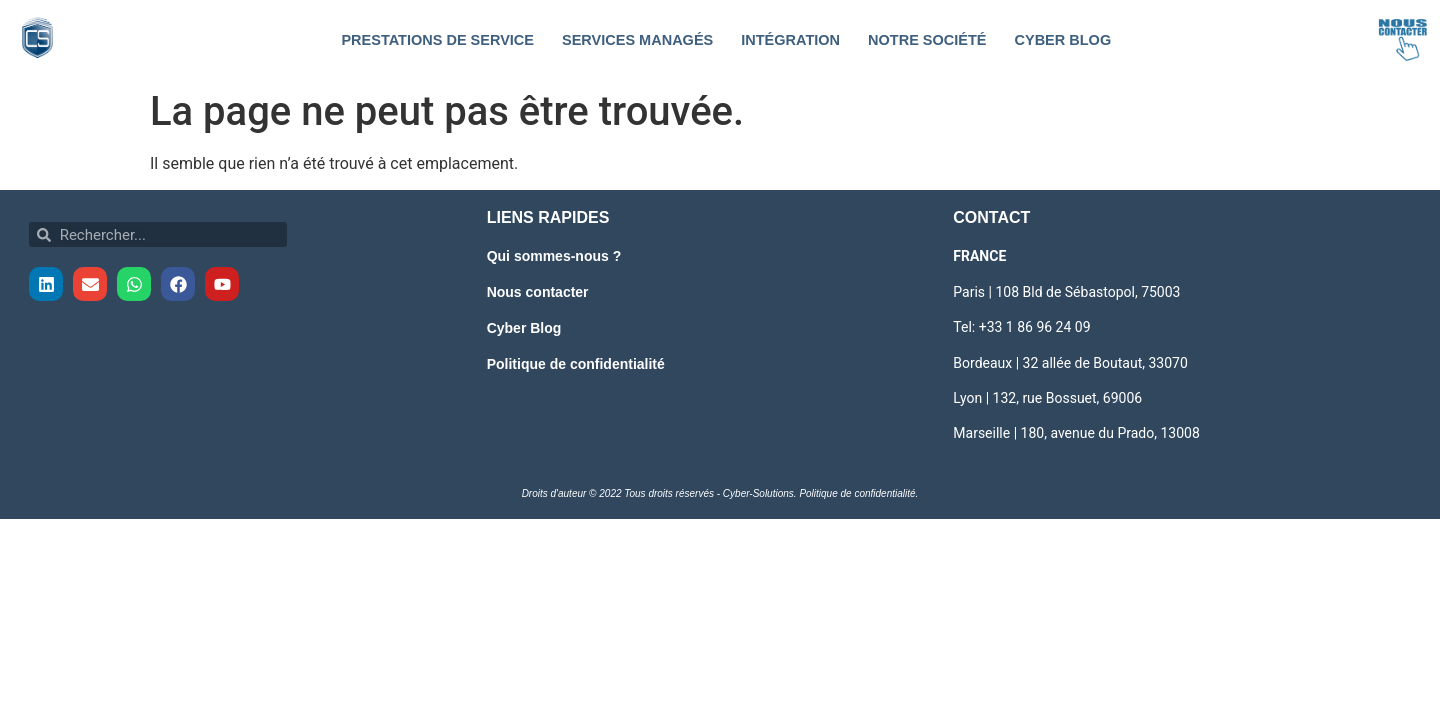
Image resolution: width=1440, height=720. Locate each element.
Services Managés (637, 40)
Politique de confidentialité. (858, 493)
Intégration (790, 40)
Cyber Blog (1062, 40)
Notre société (927, 40)
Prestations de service (437, 40)
